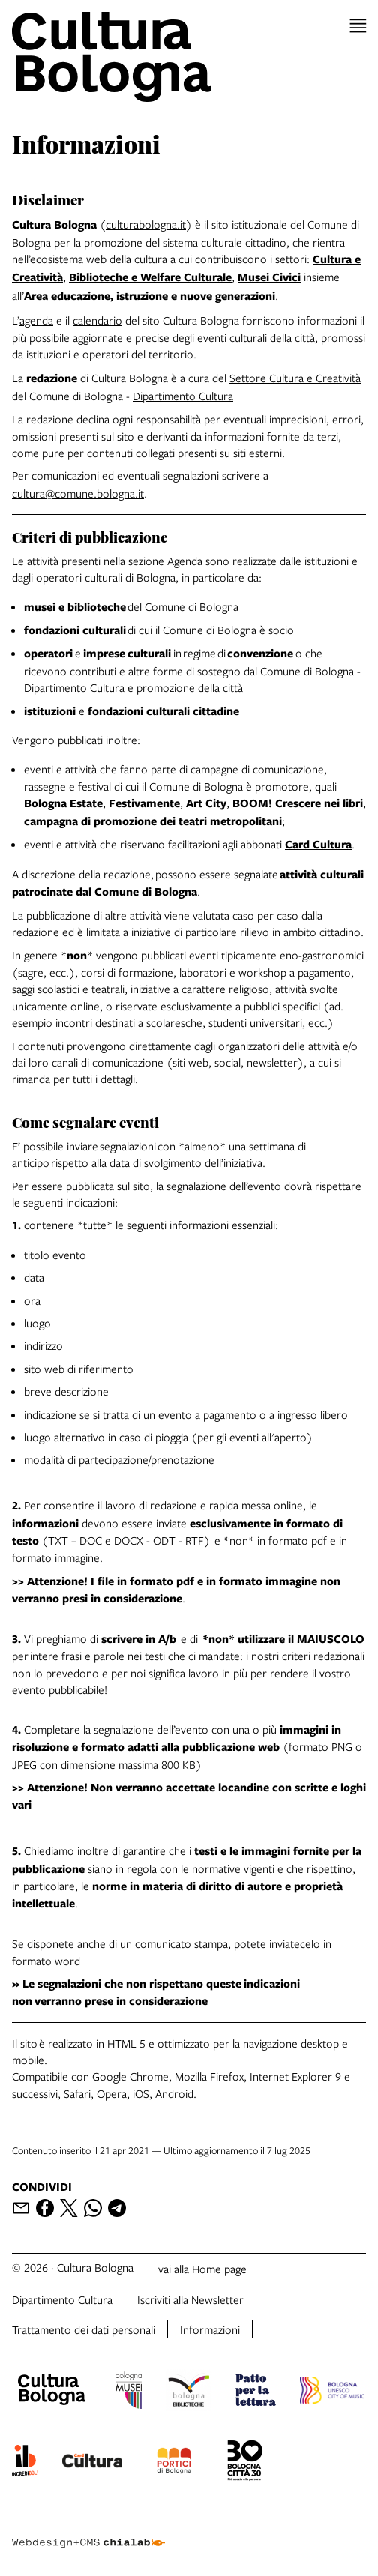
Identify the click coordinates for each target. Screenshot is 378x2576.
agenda (36, 320)
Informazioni (210, 2329)
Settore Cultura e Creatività (295, 377)
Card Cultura (318, 844)
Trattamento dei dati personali (83, 2329)
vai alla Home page (202, 2268)
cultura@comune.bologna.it (78, 493)
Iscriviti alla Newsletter (190, 2299)
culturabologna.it (146, 224)
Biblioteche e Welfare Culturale (150, 277)
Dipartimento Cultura (183, 395)
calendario (97, 320)
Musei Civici (269, 277)
